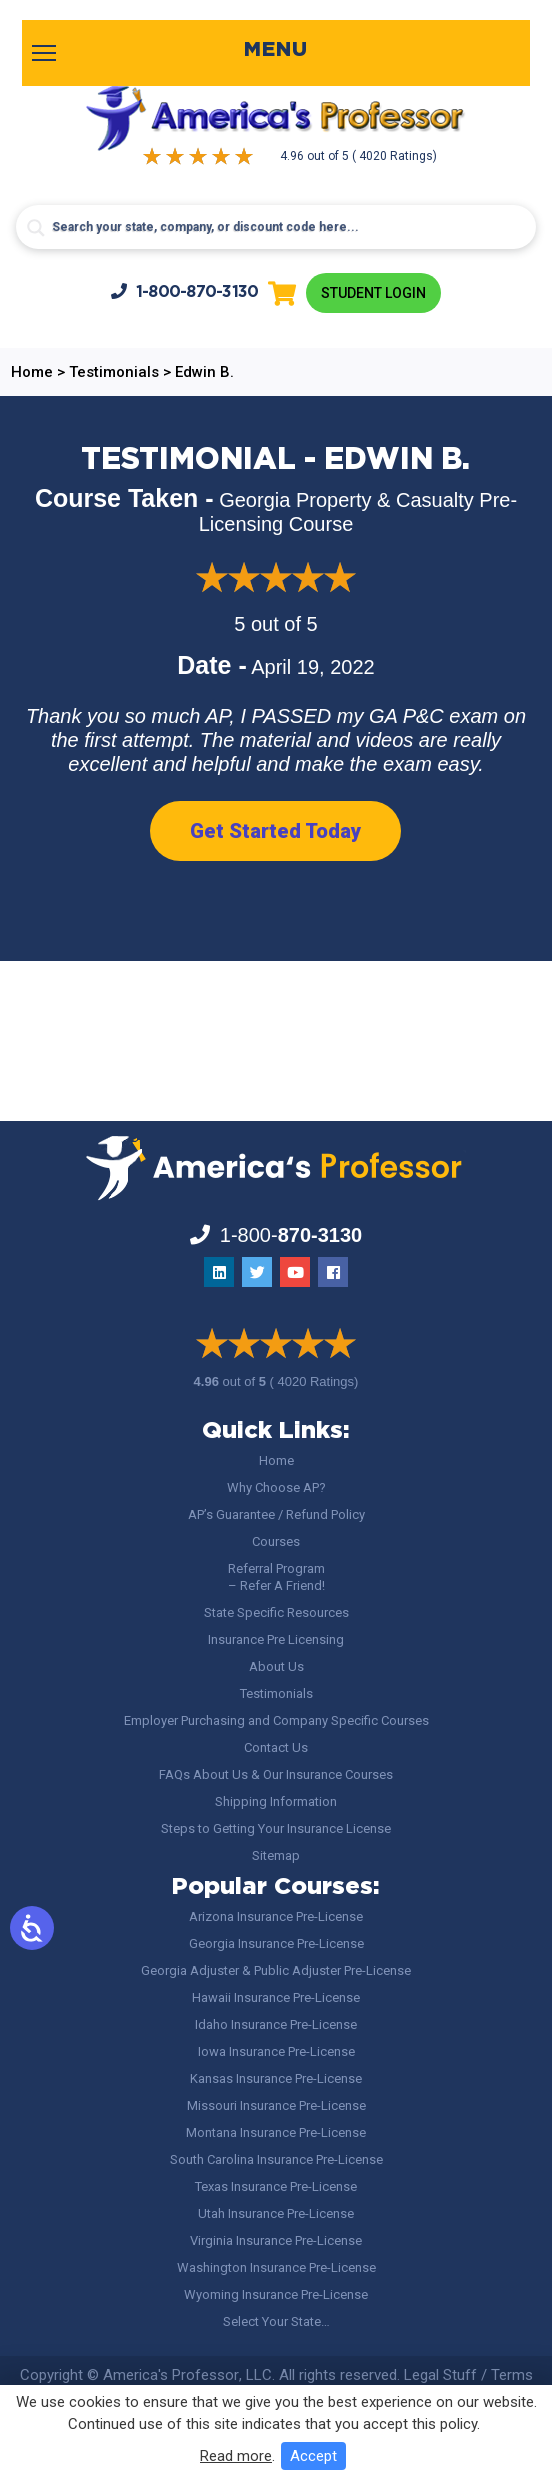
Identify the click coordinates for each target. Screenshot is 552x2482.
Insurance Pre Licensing (276, 1639)
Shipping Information (276, 1801)
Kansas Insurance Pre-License (276, 2078)
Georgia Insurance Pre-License (276, 1943)
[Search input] (276, 227)
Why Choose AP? (276, 1487)
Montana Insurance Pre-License (276, 2132)
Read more (236, 2456)
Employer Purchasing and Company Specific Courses (276, 1720)
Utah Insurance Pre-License (276, 2213)
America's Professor (171, 2375)
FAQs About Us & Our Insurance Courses (276, 1774)
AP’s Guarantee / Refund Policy (276, 1514)
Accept (313, 2456)
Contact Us (276, 1747)
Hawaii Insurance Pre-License (276, 1997)
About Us (276, 1666)
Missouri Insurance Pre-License (276, 2105)
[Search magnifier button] (36, 228)
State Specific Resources (276, 1612)
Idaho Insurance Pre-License (276, 2024)
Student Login (373, 293)
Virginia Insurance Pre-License (276, 2240)
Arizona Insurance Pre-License (276, 1916)
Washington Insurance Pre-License (276, 2267)
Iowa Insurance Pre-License (276, 2051)
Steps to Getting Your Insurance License (276, 1828)
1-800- (185, 291)
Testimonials (276, 1693)
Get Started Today (275, 831)
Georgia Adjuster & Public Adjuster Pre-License (276, 1970)
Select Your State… (276, 2321)
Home (276, 1460)
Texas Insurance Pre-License (276, 2186)
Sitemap (276, 1855)
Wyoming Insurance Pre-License (276, 2294)
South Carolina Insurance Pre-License (276, 2159)
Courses (276, 1541)
